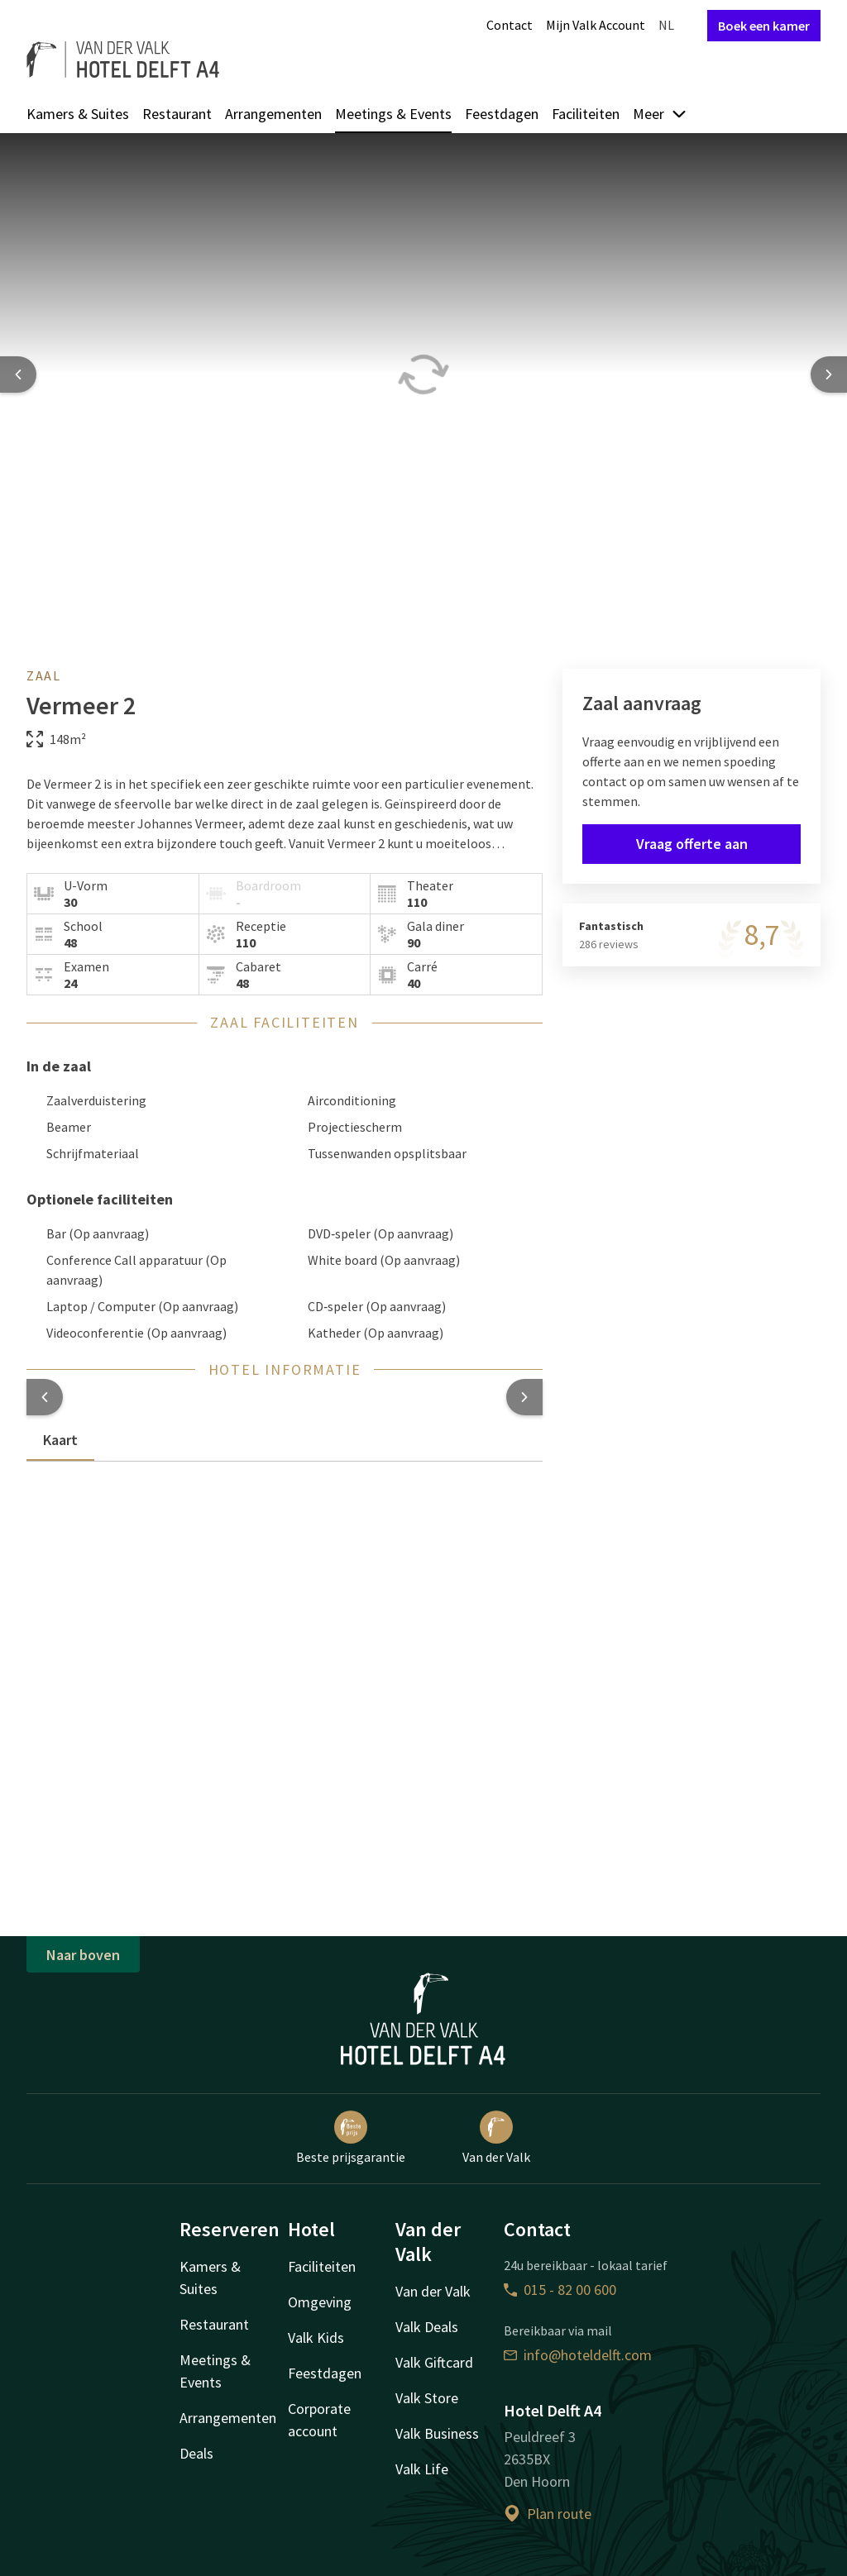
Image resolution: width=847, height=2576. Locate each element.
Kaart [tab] (60, 1439)
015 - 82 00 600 (560, 2289)
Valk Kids (316, 2337)
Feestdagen (501, 113)
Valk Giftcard (434, 2362)
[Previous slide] (18, 374)
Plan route (547, 2513)
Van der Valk (496, 2138)
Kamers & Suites (77, 113)
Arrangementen (273, 113)
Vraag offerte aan (692, 843)
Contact (509, 25)
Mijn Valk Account (595, 25)
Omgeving (320, 2301)
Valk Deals (426, 2326)
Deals (196, 2453)
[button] (44, 1397)
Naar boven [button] (83, 1954)
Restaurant (177, 113)
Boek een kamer (764, 25)
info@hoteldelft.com (578, 2354)
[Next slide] (829, 374)
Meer (660, 113)
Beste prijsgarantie (350, 2138)
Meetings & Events (393, 113)
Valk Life (421, 2468)
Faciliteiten (586, 113)
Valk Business (437, 2433)
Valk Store (426, 2397)
